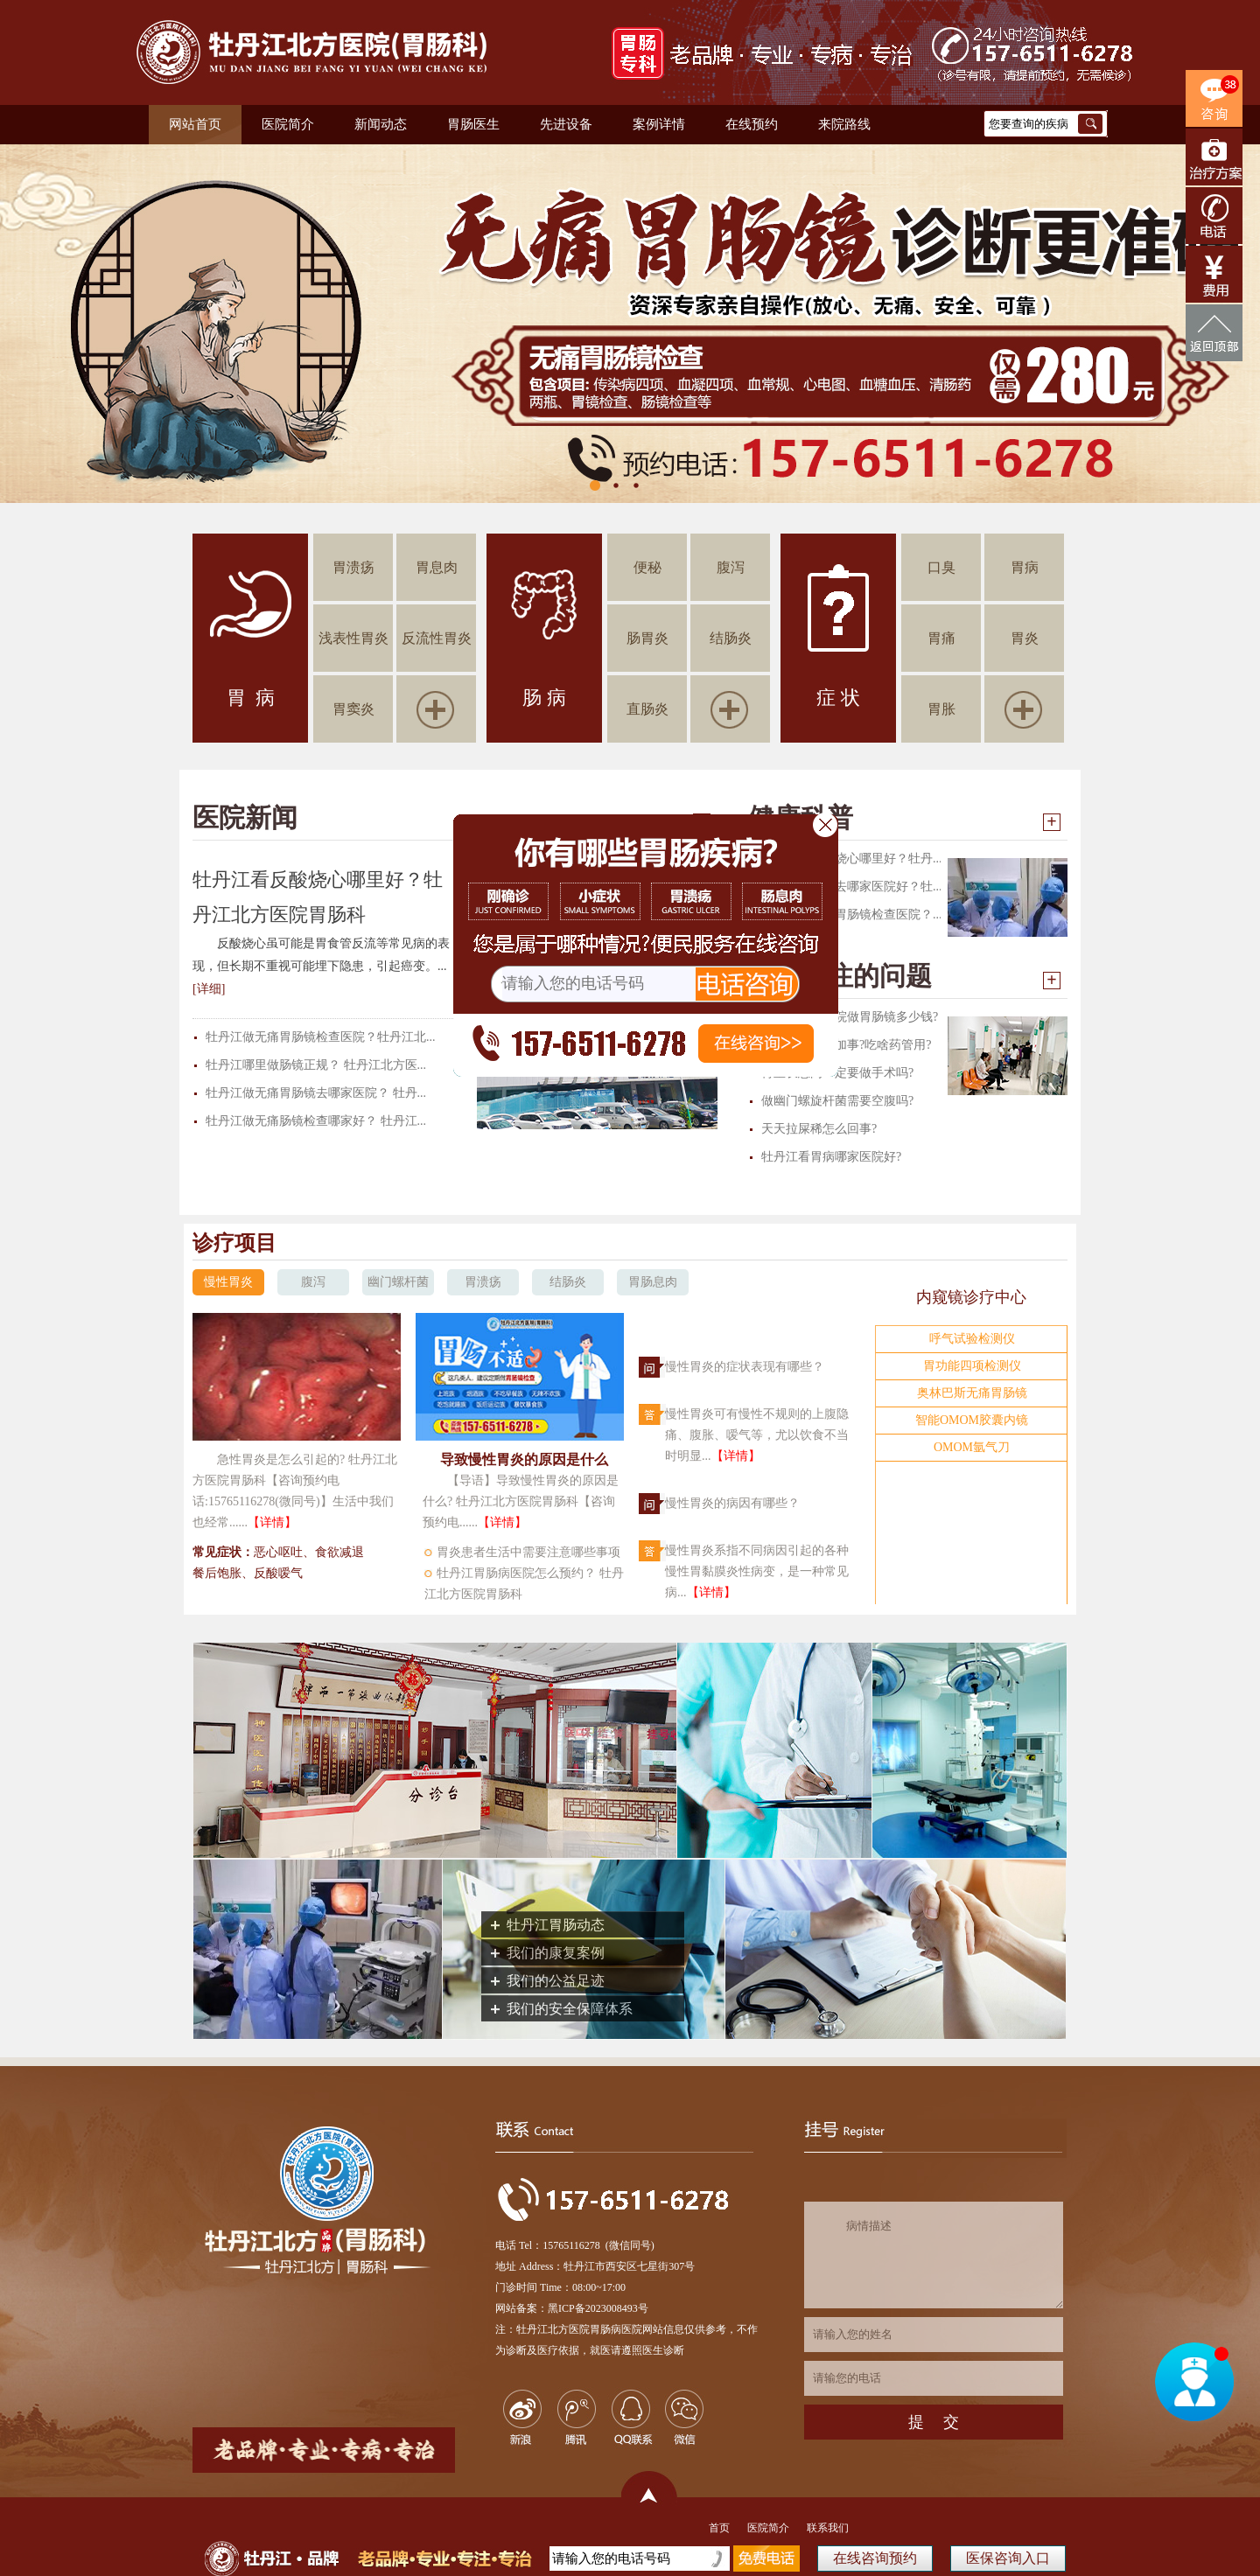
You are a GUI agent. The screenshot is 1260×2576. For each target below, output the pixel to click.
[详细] (208, 988)
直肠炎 (647, 709)
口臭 (942, 567)
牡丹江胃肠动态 (556, 1924)
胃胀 (942, 709)
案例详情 (659, 124)
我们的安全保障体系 (570, 2008)
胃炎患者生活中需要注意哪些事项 (528, 1552)
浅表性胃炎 (353, 638)
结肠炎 (731, 638)
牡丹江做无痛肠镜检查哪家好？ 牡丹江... (316, 1120)
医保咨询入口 (1008, 2558)
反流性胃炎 (437, 638)
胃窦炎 (353, 709)
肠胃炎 (647, 638)
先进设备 (566, 124)
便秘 (648, 567)
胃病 (1025, 567)
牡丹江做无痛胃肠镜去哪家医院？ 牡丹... (316, 1093)
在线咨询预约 (875, 2558)
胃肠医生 (473, 124)
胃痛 (942, 638)
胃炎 (1025, 638)
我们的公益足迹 (556, 1980)
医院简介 (288, 124)
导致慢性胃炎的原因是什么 (524, 1459)
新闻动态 (380, 124)
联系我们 (828, 2528)
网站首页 (195, 124)
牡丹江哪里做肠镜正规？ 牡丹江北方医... (316, 1065)
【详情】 (272, 1522)
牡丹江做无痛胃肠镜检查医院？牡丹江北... (321, 1037)
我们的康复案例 (556, 1952)
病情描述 (933, 2255)
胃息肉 (437, 567)
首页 (719, 2528)
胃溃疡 (353, 567)
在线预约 (751, 124)
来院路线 (844, 124)
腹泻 (731, 567)
